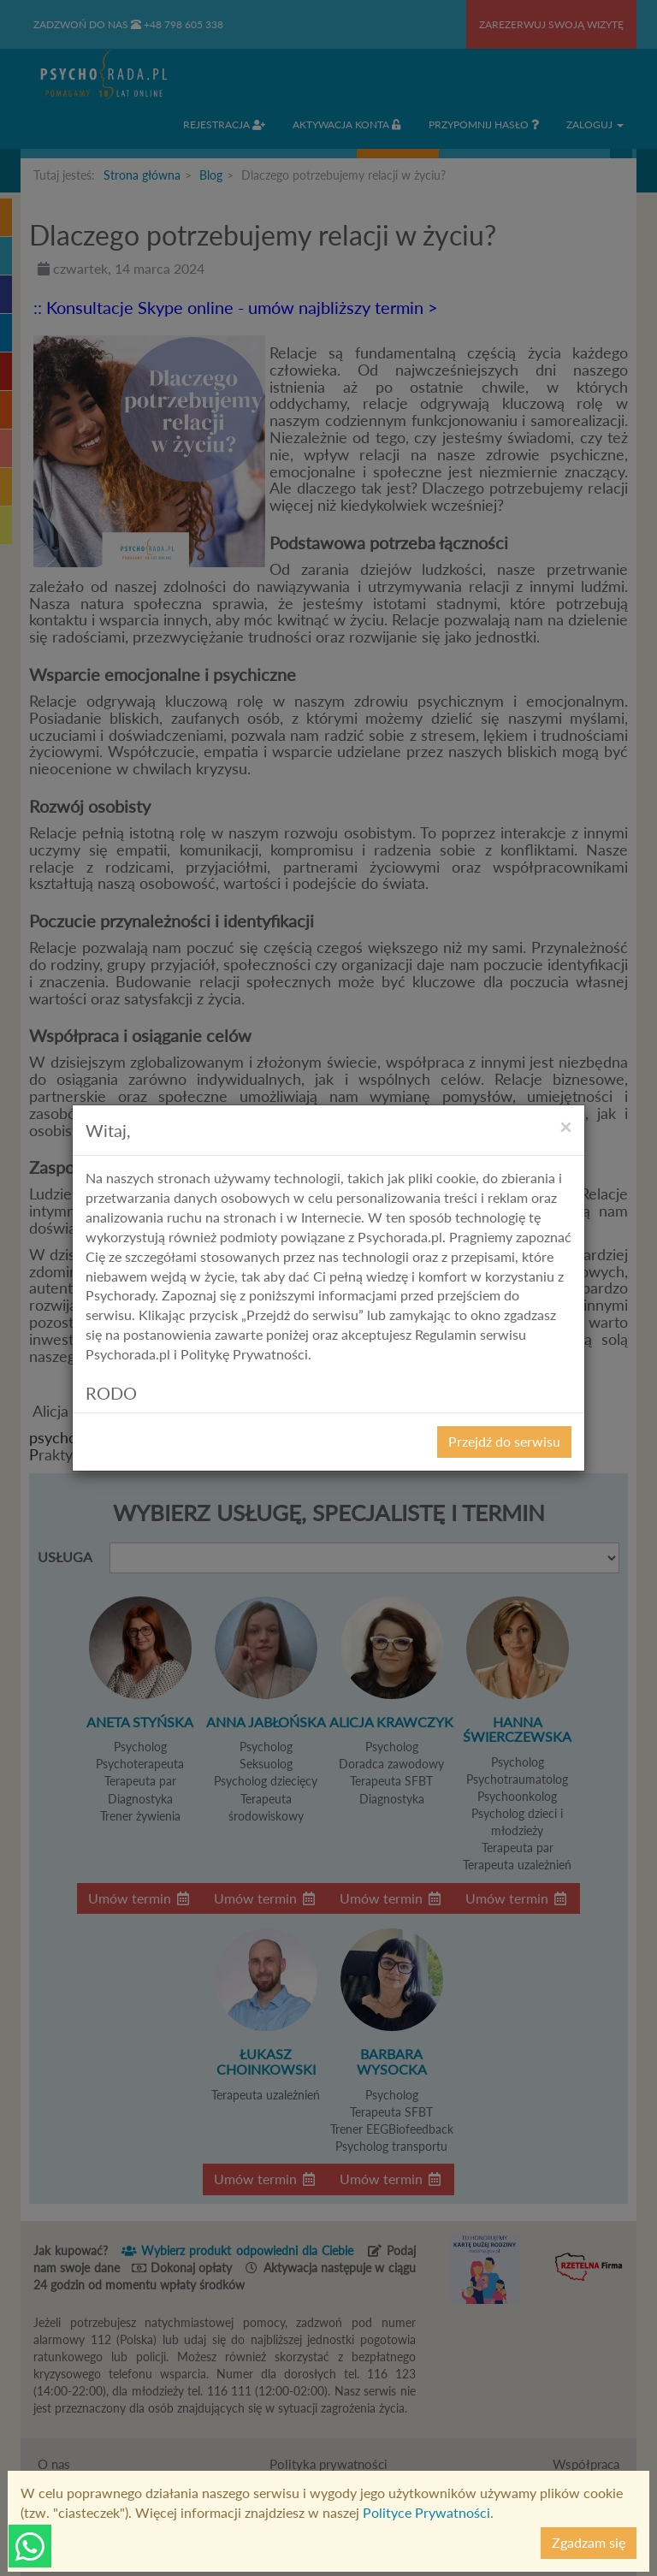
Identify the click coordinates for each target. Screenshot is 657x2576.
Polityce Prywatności (426, 2512)
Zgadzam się (588, 2542)
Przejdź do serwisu (504, 1441)
